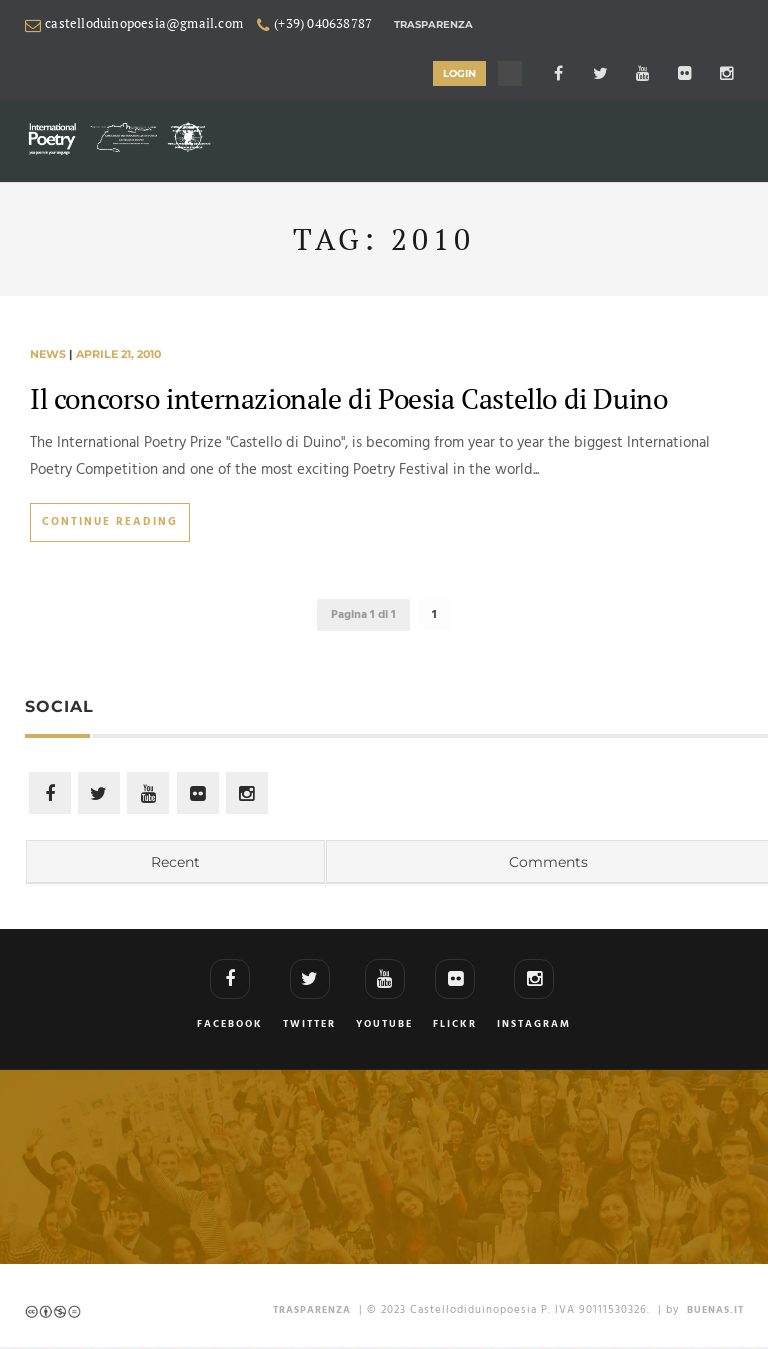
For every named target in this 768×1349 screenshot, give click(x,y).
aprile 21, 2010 (118, 355)
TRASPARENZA (312, 1312)
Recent (175, 864)
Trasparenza (433, 24)
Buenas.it (715, 1312)
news (48, 355)
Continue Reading (110, 523)
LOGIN (464, 73)
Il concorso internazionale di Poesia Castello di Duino (348, 398)
